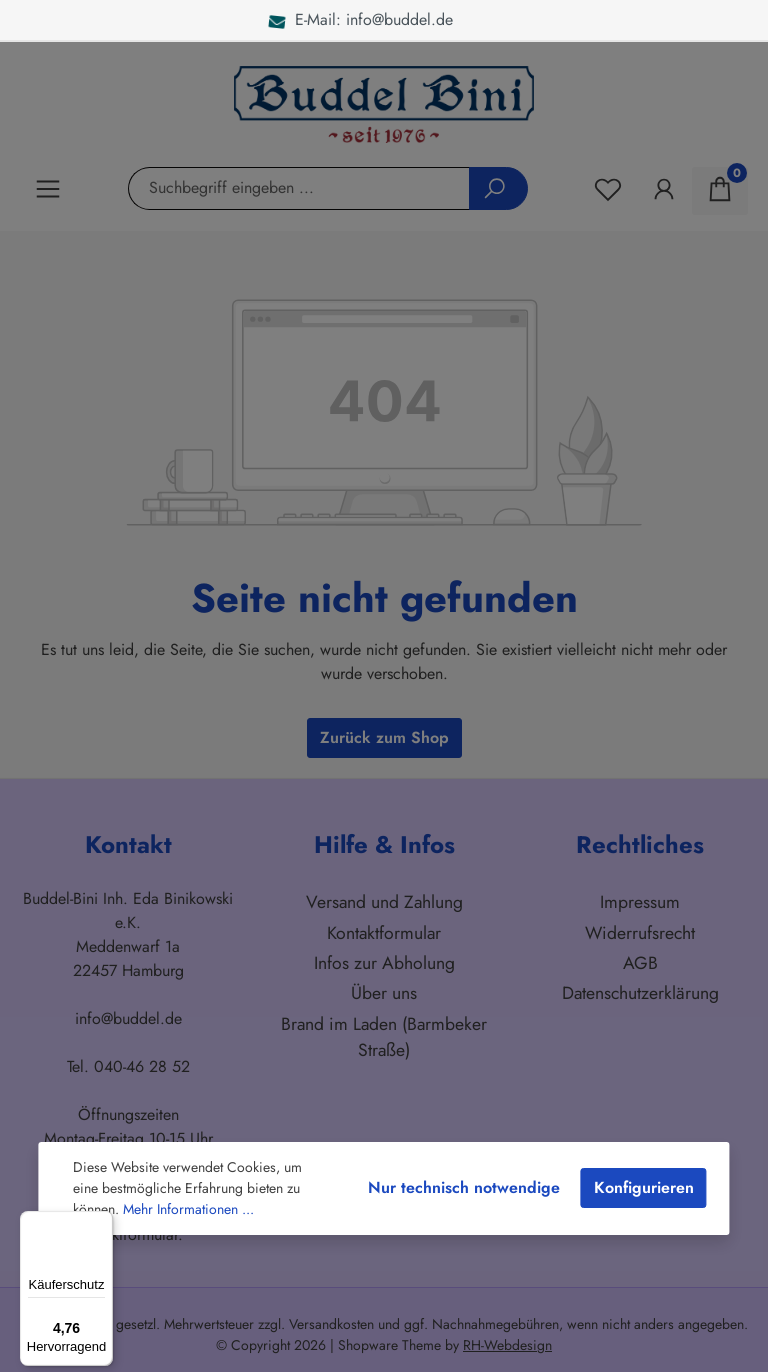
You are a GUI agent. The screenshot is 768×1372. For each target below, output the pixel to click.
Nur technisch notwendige (464, 1187)
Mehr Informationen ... (188, 1209)
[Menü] (101, 1223)
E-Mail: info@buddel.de (361, 19)
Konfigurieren (644, 1187)
